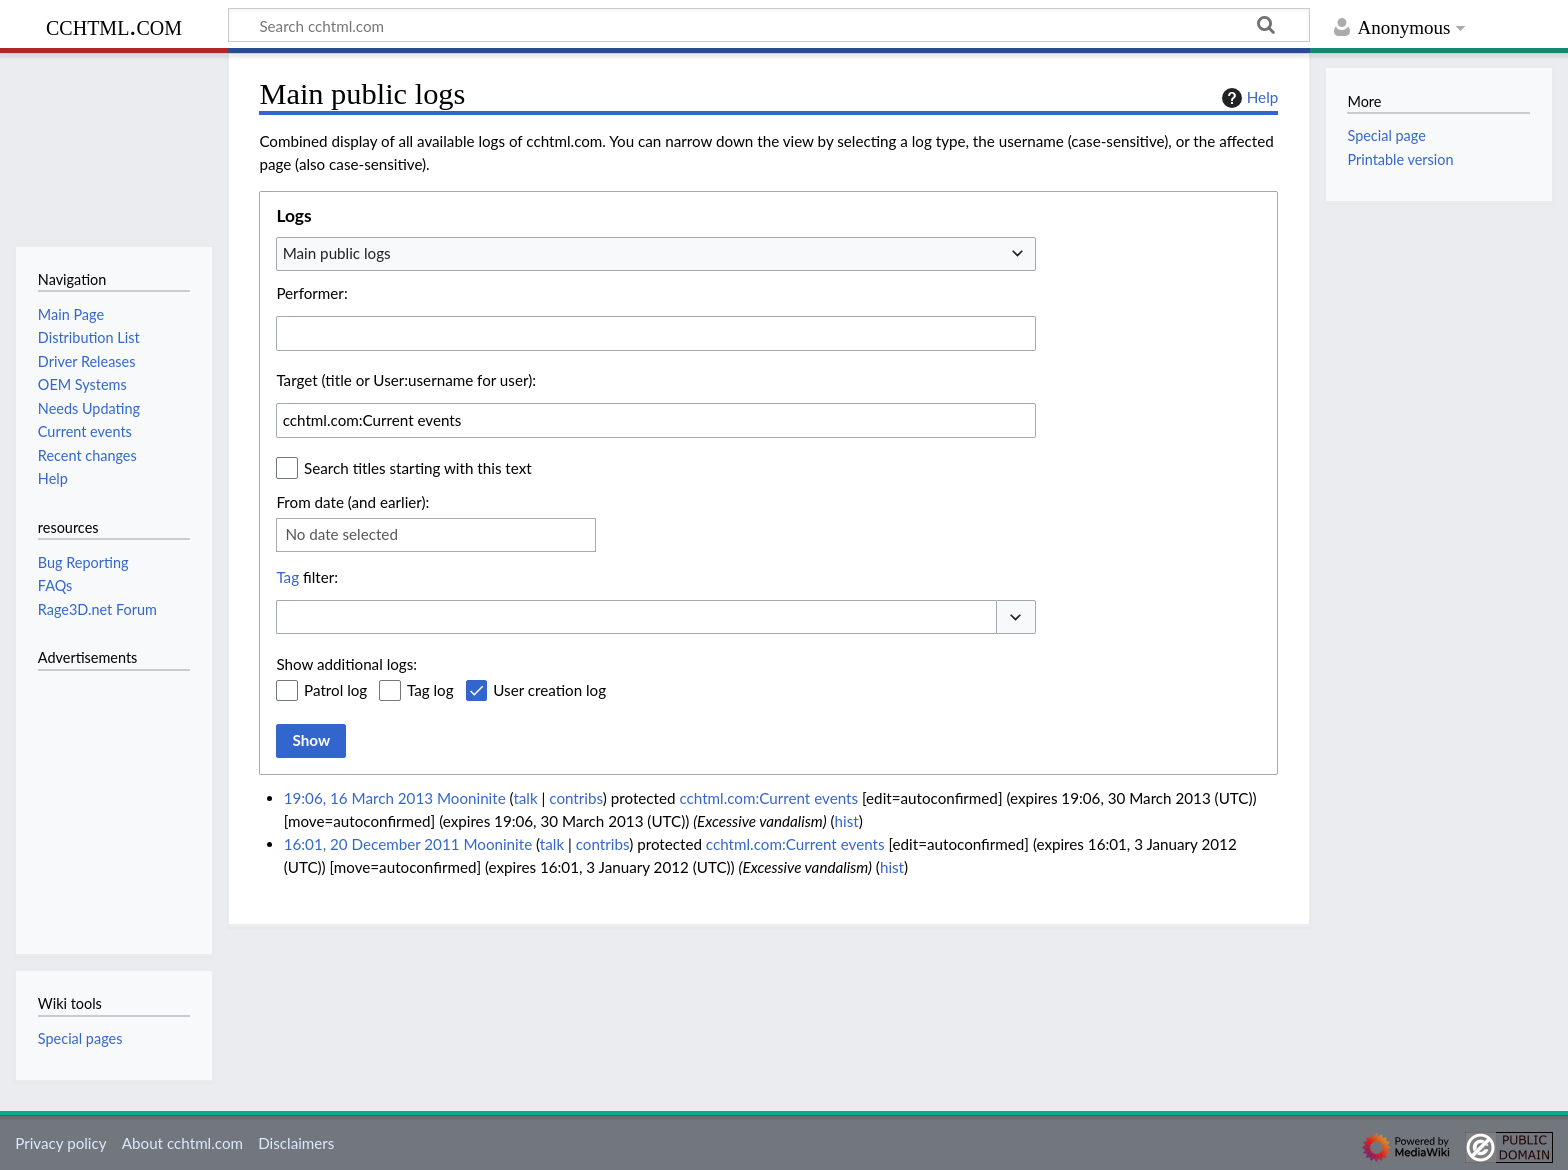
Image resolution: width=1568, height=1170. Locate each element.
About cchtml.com (182, 1143)
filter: (307, 577)
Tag (287, 577)
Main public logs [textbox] (337, 253)
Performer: (311, 293)
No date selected (341, 534)
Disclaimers (296, 1143)
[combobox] (656, 254)
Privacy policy (60, 1143)
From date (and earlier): (352, 502)
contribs (575, 798)
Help (1247, 98)
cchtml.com (114, 25)
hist (847, 821)
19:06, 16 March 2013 (358, 798)
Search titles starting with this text (418, 468)
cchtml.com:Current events (768, 798)
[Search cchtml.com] (769, 25)
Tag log (430, 690)
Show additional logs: (346, 664)
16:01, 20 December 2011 (372, 844)
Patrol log (335, 690)
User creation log (549, 690)
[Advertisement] (98, 801)
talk (525, 798)
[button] (1016, 617)
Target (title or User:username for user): (406, 380)
